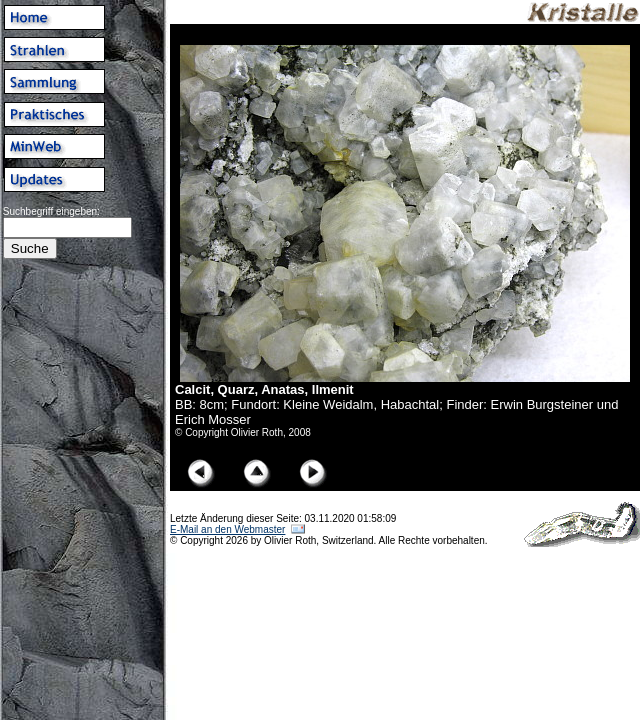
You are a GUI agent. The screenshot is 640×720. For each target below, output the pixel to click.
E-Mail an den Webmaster (227, 529)
